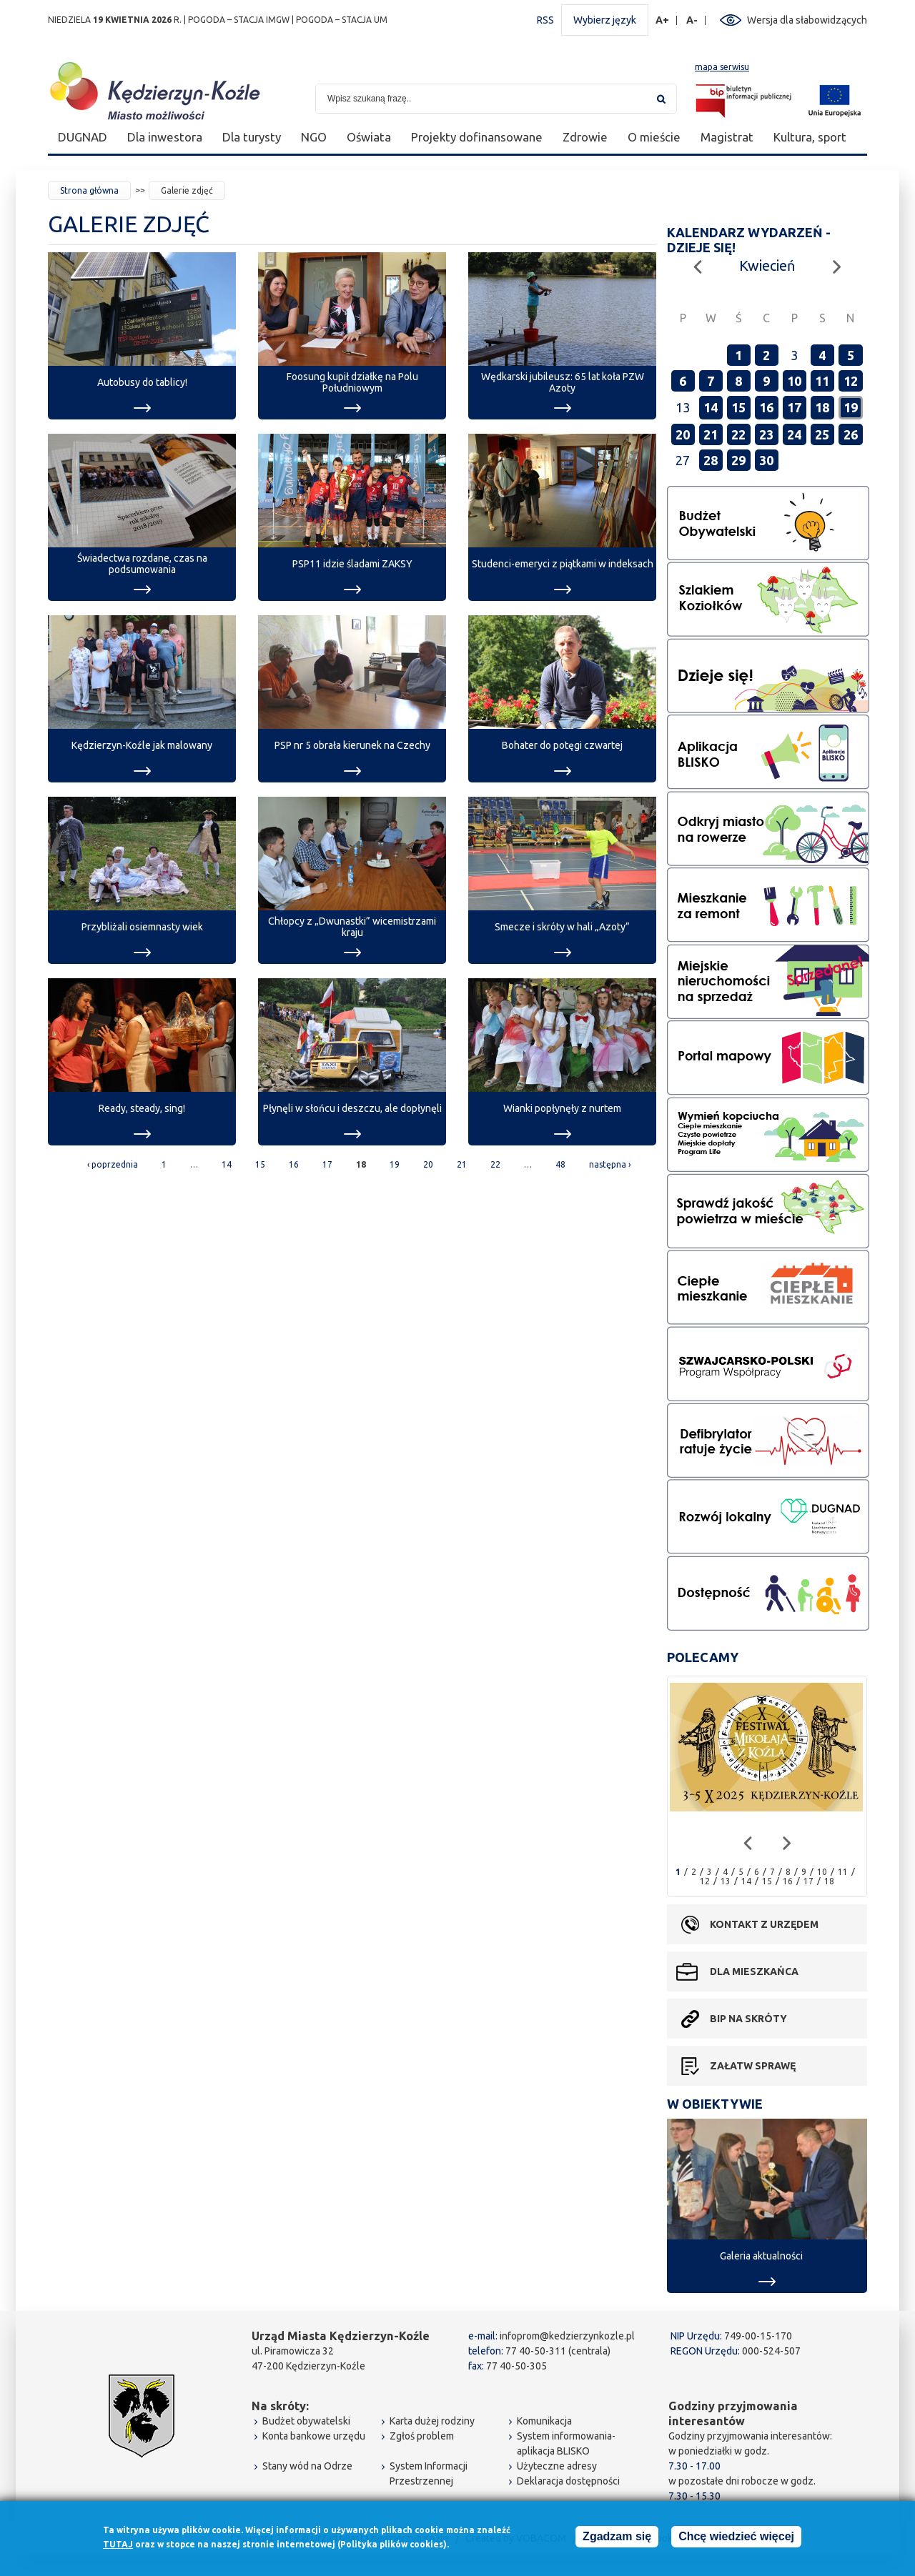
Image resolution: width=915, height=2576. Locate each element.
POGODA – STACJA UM (341, 19)
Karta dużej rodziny (432, 2421)
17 (327, 1164)
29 (738, 460)
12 (851, 381)
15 (260, 1164)
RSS (545, 20)
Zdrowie (585, 137)
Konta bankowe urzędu (313, 2436)
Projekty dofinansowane (477, 137)
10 (794, 381)
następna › (609, 1164)
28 (710, 460)
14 (227, 1164)
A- (692, 20)
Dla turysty (251, 137)
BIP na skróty (748, 2018)
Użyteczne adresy (557, 2466)
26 (851, 434)
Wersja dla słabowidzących (807, 20)
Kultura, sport (809, 137)
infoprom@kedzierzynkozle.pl (567, 2336)
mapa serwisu (722, 66)
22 (495, 1164)
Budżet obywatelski (306, 2421)
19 (395, 1164)
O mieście (654, 137)
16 (294, 1164)
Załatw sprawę (753, 2066)
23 (766, 434)
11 (822, 381)
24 (794, 434)
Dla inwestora (164, 137)
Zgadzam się (617, 2540)
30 (766, 460)
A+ (663, 20)
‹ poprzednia (112, 1164)
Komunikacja (544, 2421)
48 (560, 1164)
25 (822, 434)
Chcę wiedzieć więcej (736, 2540)
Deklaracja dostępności (568, 2481)
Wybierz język (604, 20)
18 (822, 407)
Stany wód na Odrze (307, 2466)
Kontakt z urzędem (764, 1924)
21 (462, 1164)
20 (428, 1164)
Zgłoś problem (422, 2436)
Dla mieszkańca (754, 1971)
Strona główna (89, 190)
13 (726, 1881)
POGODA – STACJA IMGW (239, 19)
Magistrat (727, 137)
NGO (314, 137)
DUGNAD (82, 137)
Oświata (369, 137)
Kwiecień (767, 265)
